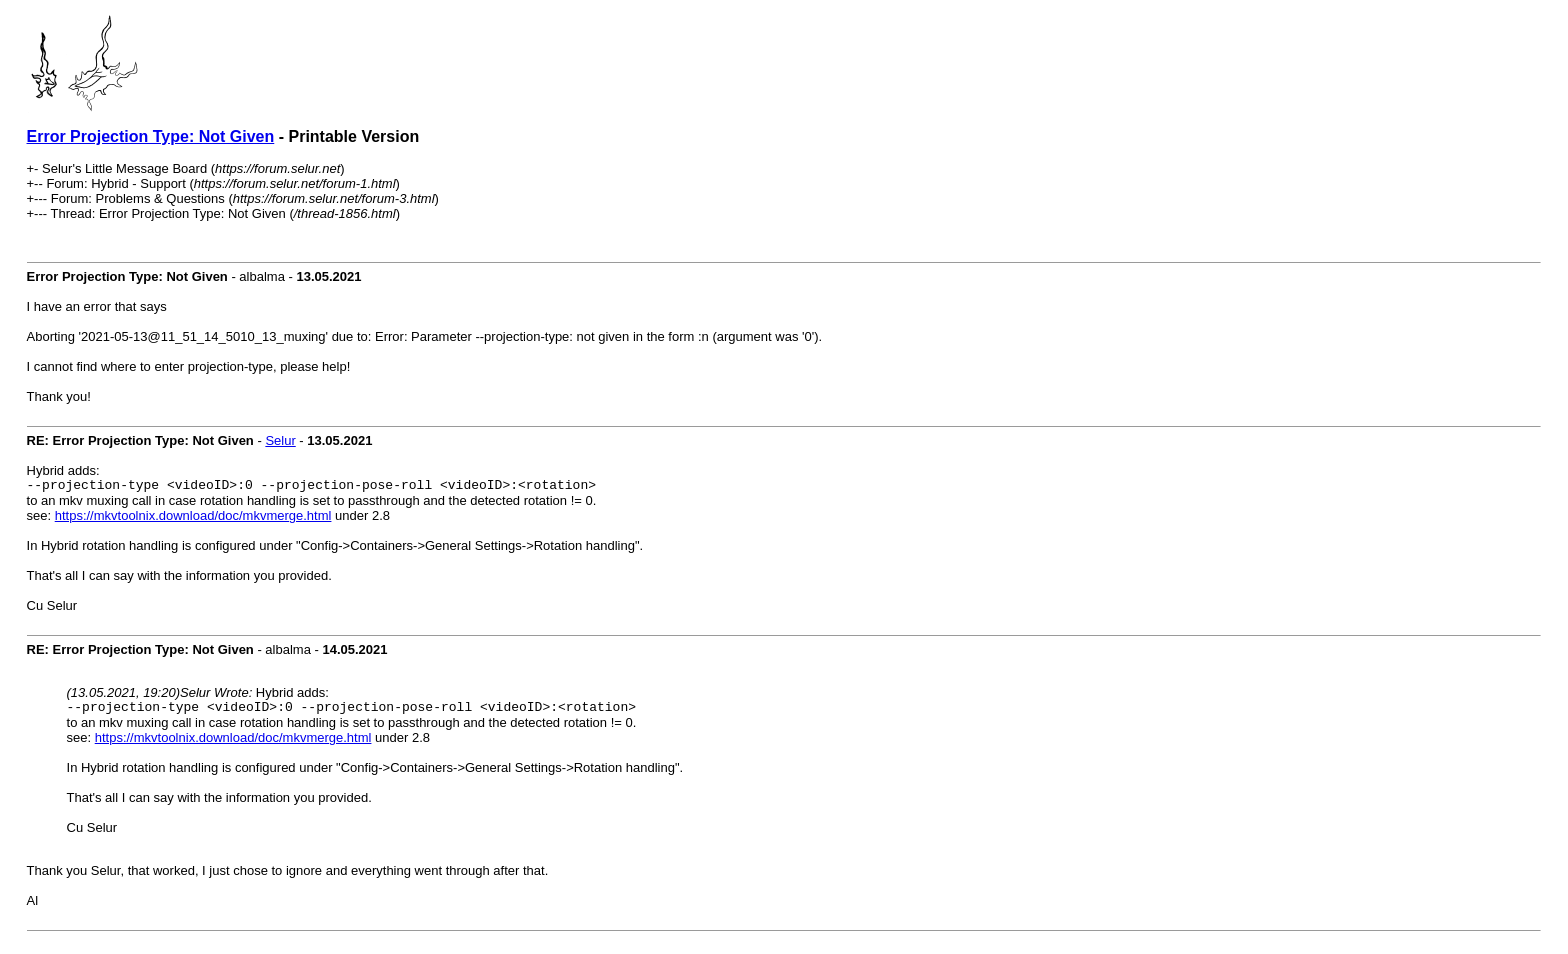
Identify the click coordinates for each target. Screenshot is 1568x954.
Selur (280, 440)
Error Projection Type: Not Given (151, 136)
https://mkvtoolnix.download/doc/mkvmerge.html (193, 518)
